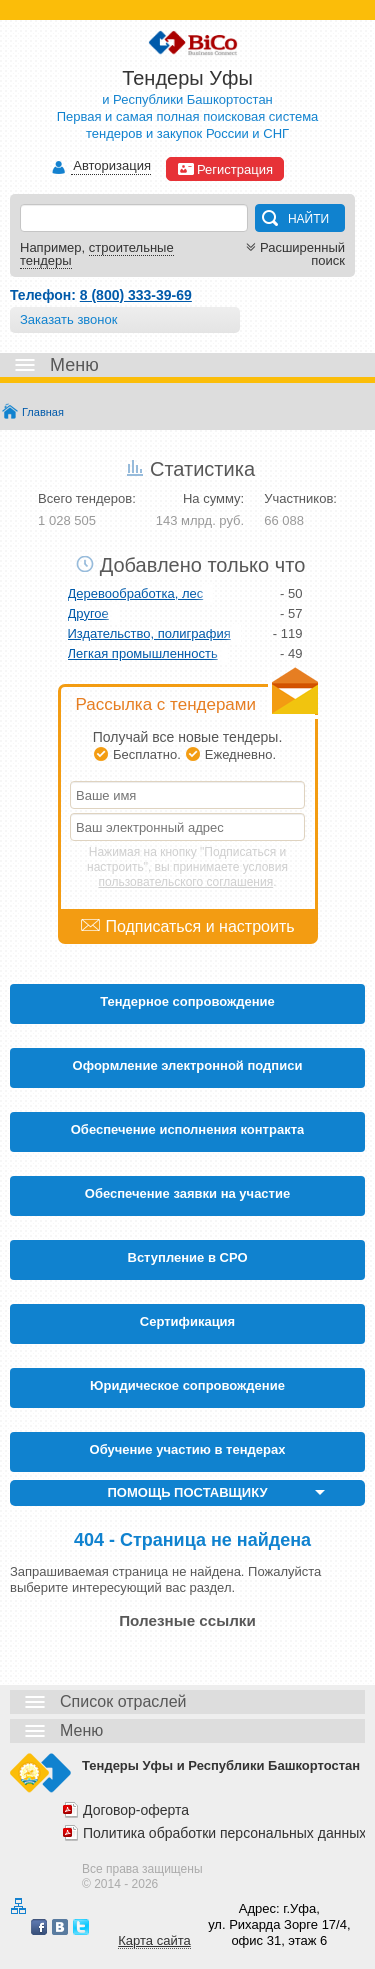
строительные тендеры (97, 254)
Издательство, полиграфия (149, 633)
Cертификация (187, 1321)
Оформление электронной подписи (188, 1065)
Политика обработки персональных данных (224, 1833)
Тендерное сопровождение (187, 1001)
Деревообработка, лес (136, 593)
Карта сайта (154, 1940)
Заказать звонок (68, 319)
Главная (43, 412)
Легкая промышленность (143, 653)
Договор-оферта (136, 1810)
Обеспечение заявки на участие (187, 1193)
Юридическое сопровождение (187, 1385)
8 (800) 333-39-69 (136, 295)
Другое (88, 613)
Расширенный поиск (293, 254)
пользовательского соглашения (186, 882)
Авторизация (111, 166)
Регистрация (225, 169)
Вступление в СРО (188, 1257)
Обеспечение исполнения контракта (188, 1129)
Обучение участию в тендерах (188, 1449)
